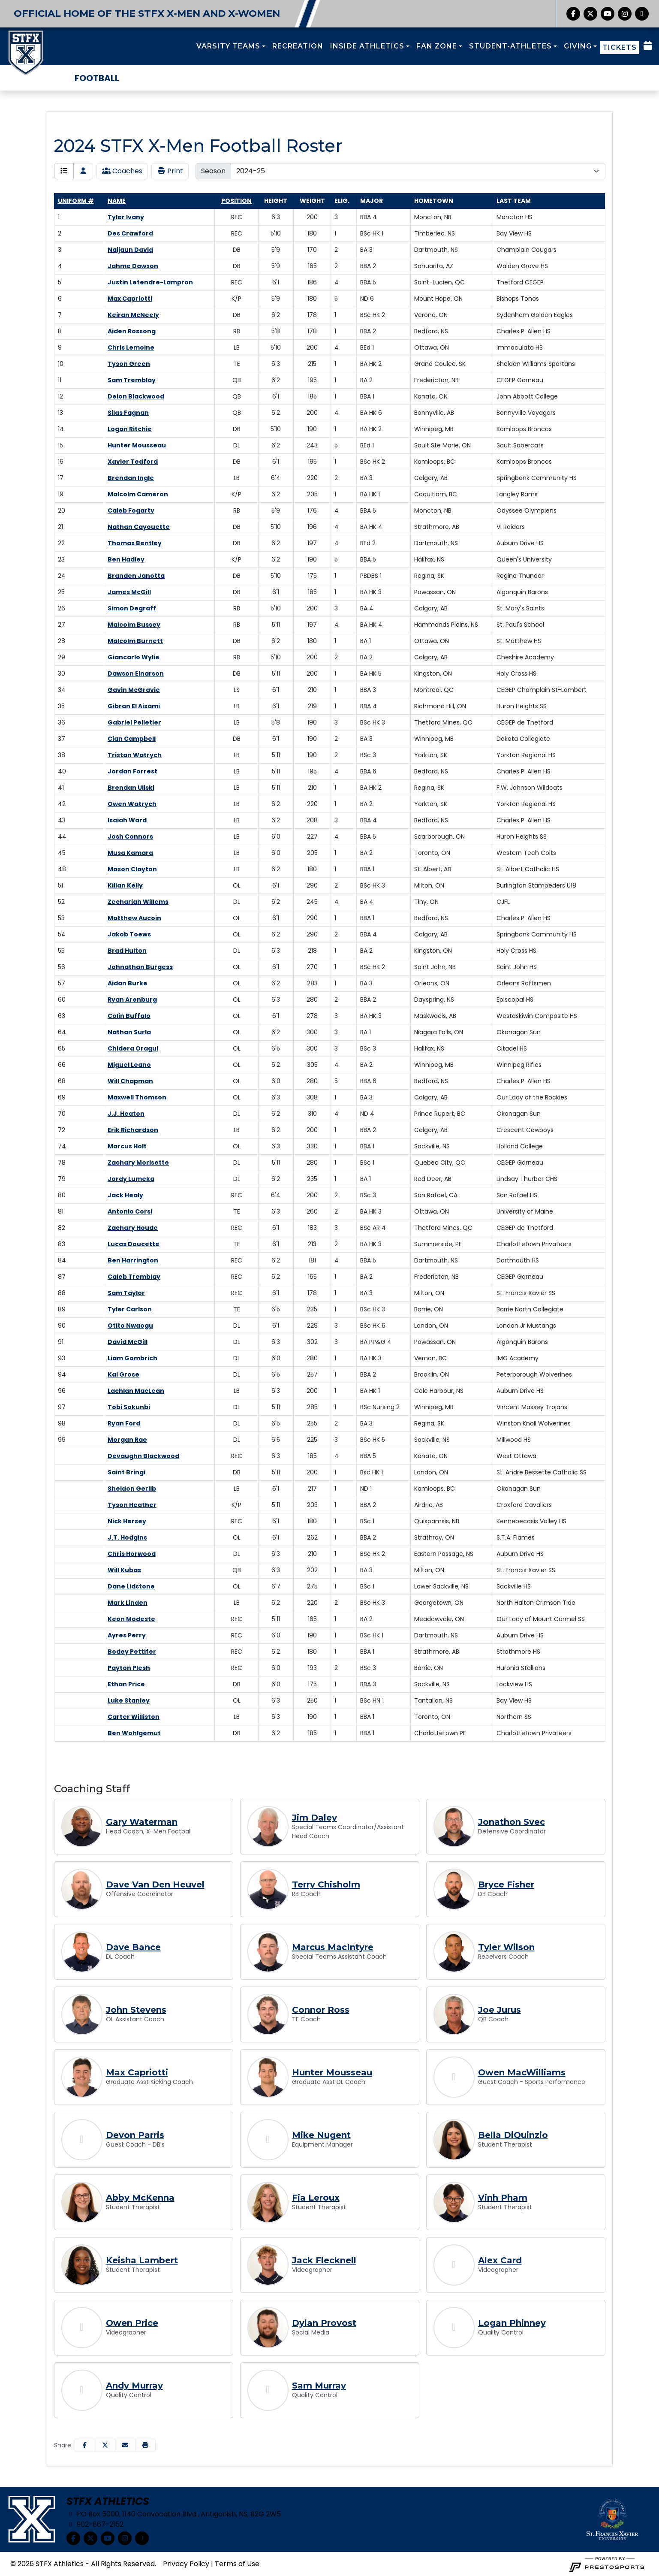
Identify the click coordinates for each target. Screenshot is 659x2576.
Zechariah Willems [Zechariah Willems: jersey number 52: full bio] (138, 901)
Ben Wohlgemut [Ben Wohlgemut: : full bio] (134, 1733)
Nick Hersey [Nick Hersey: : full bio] (127, 1521)
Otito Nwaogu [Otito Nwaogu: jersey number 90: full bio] (130, 1325)
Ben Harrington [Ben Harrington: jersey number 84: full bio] (133, 1260)
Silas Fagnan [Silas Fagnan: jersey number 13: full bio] (128, 412)
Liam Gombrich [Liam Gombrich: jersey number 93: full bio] (132, 1358)
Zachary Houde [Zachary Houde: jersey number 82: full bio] (133, 1227)
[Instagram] (625, 14)
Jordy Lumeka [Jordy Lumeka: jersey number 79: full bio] (131, 1179)
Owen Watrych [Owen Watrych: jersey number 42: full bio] (132, 804)
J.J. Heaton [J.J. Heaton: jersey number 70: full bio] (126, 1113)
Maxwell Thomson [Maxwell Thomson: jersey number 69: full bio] (137, 1097)
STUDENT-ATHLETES (510, 46)
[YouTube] (607, 14)
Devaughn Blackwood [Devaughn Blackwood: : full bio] (143, 1456)
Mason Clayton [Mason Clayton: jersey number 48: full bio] (132, 869)
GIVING (578, 46)
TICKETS (619, 47)
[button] (230, 46)
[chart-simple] (642, 14)
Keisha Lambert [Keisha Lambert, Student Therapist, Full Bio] (142, 2260)
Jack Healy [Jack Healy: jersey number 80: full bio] (125, 1195)
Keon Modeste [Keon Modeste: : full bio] (131, 1619)
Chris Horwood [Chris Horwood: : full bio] (132, 1553)
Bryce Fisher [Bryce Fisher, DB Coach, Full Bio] (506, 1884)
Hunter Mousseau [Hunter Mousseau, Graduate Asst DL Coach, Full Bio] (332, 2072)
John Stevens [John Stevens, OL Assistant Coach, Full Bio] (136, 2010)
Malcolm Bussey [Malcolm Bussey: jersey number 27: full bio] (134, 624)
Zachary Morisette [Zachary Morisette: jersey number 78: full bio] (138, 1162)
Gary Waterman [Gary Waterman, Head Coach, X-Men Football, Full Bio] (142, 1822)
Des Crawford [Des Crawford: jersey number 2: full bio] (130, 233)
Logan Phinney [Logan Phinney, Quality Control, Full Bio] (512, 2323)
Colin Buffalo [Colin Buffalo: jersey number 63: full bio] (129, 1016)
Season (213, 171)
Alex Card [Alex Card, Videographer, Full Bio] (500, 2260)
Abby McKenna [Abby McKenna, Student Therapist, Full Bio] (140, 2197)
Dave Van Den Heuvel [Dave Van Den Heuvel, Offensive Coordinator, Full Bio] (155, 1884)
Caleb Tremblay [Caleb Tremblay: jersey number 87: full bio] (134, 1276)
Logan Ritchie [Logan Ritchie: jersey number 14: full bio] (130, 429)
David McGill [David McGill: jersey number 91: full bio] (127, 1342)
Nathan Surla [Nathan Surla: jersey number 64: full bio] (129, 1032)
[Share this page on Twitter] (105, 2445)
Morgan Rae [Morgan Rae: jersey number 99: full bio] (127, 1439)
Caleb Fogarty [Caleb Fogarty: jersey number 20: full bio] (131, 510)
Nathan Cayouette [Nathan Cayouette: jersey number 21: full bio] (139, 526)
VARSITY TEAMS (228, 46)
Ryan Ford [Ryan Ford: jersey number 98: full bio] (124, 1423)
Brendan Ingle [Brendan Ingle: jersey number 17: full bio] (131, 478)
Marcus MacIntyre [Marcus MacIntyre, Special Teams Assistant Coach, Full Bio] (332, 1947)
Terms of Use (237, 2564)
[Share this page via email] (125, 2445)
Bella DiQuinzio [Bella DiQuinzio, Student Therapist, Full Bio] (513, 2135)
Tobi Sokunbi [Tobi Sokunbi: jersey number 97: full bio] (129, 1407)
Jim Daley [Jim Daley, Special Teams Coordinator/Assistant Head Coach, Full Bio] (314, 1817)
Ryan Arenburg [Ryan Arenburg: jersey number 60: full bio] (132, 999)
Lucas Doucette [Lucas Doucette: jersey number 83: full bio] (133, 1244)
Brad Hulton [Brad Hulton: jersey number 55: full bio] (127, 950)
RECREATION (297, 46)
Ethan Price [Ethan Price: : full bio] (126, 1684)
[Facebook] (573, 14)
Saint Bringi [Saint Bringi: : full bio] (126, 1472)
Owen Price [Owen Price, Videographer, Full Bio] (132, 2323)
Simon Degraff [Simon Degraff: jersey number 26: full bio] (132, 608)
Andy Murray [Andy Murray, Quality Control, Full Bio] (134, 2385)
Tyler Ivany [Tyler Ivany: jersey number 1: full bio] (126, 217)
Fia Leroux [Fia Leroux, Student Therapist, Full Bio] (316, 2197)
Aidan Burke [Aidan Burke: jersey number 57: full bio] (127, 983)
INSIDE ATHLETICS (367, 46)
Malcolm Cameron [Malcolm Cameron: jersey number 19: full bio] (138, 494)
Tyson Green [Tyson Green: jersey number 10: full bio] (129, 363)
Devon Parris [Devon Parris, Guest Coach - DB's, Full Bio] (135, 2135)
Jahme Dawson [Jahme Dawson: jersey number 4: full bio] (133, 266)
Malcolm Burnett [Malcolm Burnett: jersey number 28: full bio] (135, 641)
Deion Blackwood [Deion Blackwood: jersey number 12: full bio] (136, 396)
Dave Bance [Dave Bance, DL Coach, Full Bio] (133, 1947)
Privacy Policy (186, 2564)
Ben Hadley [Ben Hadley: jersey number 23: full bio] (126, 559)
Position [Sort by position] (236, 200)
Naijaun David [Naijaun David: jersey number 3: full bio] (130, 249)
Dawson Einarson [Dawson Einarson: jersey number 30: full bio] (136, 673)
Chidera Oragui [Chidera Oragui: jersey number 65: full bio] (133, 1048)
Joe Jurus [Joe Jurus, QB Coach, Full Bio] (499, 2010)
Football (97, 78)
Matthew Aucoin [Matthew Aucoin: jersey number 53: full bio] (134, 918)
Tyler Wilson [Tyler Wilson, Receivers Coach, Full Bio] (506, 1947)
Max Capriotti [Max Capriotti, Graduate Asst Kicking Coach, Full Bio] (137, 2072)
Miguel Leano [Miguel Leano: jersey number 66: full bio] (129, 1064)
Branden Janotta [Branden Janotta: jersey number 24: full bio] (136, 575)
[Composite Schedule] (648, 46)
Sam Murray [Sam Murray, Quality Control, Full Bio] (319, 2385)
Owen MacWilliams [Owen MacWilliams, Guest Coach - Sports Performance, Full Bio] (522, 2072)
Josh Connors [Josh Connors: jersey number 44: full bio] (130, 836)
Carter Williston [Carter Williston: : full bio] (133, 1716)
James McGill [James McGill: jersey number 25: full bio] (129, 592)
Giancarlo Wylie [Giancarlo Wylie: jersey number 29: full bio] (133, 657)
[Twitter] (590, 14)
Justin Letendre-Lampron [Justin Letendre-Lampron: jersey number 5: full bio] (150, 282)
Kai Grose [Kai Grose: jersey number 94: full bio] (123, 1374)
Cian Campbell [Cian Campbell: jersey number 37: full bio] (132, 738)
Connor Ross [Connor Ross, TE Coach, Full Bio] (320, 2010)
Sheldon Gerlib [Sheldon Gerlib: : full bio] (132, 1488)
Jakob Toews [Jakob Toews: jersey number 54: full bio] (129, 934)
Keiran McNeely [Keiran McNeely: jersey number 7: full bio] (133, 315)
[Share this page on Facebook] (85, 2445)
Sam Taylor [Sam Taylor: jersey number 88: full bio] (126, 1293)
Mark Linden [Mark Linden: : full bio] (127, 1602)
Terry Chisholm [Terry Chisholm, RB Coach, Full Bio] (326, 1884)
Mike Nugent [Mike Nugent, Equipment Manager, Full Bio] (321, 2135)
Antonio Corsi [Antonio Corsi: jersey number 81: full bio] (130, 1211)
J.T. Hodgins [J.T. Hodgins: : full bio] (127, 1537)
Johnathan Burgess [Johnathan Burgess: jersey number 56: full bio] (140, 967)
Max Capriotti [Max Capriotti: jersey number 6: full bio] (130, 298)
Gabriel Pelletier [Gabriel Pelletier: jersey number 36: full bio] (134, 722)
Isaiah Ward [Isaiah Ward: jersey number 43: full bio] (127, 820)
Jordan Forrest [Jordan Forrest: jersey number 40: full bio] (132, 771)
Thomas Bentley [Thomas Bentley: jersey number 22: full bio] (135, 543)
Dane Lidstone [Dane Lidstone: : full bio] (131, 1586)
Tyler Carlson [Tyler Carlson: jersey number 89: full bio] (130, 1309)
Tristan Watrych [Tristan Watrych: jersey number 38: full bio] (135, 755)
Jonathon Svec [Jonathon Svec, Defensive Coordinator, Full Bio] (511, 1822)
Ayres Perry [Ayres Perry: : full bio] (127, 1635)
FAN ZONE (436, 46)
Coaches (122, 171)
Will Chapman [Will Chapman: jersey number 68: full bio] (130, 1081)
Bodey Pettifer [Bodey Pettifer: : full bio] (132, 1651)
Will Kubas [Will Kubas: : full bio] (124, 1570)
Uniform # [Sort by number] (76, 200)
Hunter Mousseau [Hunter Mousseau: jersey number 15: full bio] (137, 445)
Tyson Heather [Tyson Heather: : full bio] (132, 1505)
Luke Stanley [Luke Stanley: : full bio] (129, 1700)
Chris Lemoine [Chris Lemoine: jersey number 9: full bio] (131, 347)
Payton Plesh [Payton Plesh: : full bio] (129, 1668)
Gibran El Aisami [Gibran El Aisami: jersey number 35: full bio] (134, 706)
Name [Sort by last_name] (117, 200)
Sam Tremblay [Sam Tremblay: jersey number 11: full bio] (132, 380)
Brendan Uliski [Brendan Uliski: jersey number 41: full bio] (131, 787)
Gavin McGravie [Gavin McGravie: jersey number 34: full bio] (134, 690)
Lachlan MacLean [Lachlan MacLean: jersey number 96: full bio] (136, 1390)
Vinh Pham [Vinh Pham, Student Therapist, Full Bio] (502, 2197)
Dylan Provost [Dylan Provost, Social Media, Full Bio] (324, 2323)
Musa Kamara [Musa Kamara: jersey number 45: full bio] (130, 853)
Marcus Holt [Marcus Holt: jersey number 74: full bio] (127, 1146)
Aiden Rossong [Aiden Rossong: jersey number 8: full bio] (132, 331)
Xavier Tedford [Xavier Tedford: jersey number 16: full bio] (133, 461)
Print (170, 171)
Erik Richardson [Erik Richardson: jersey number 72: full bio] (133, 1130)
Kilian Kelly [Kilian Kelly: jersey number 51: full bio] (125, 885)
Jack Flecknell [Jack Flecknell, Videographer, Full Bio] (324, 2260)
